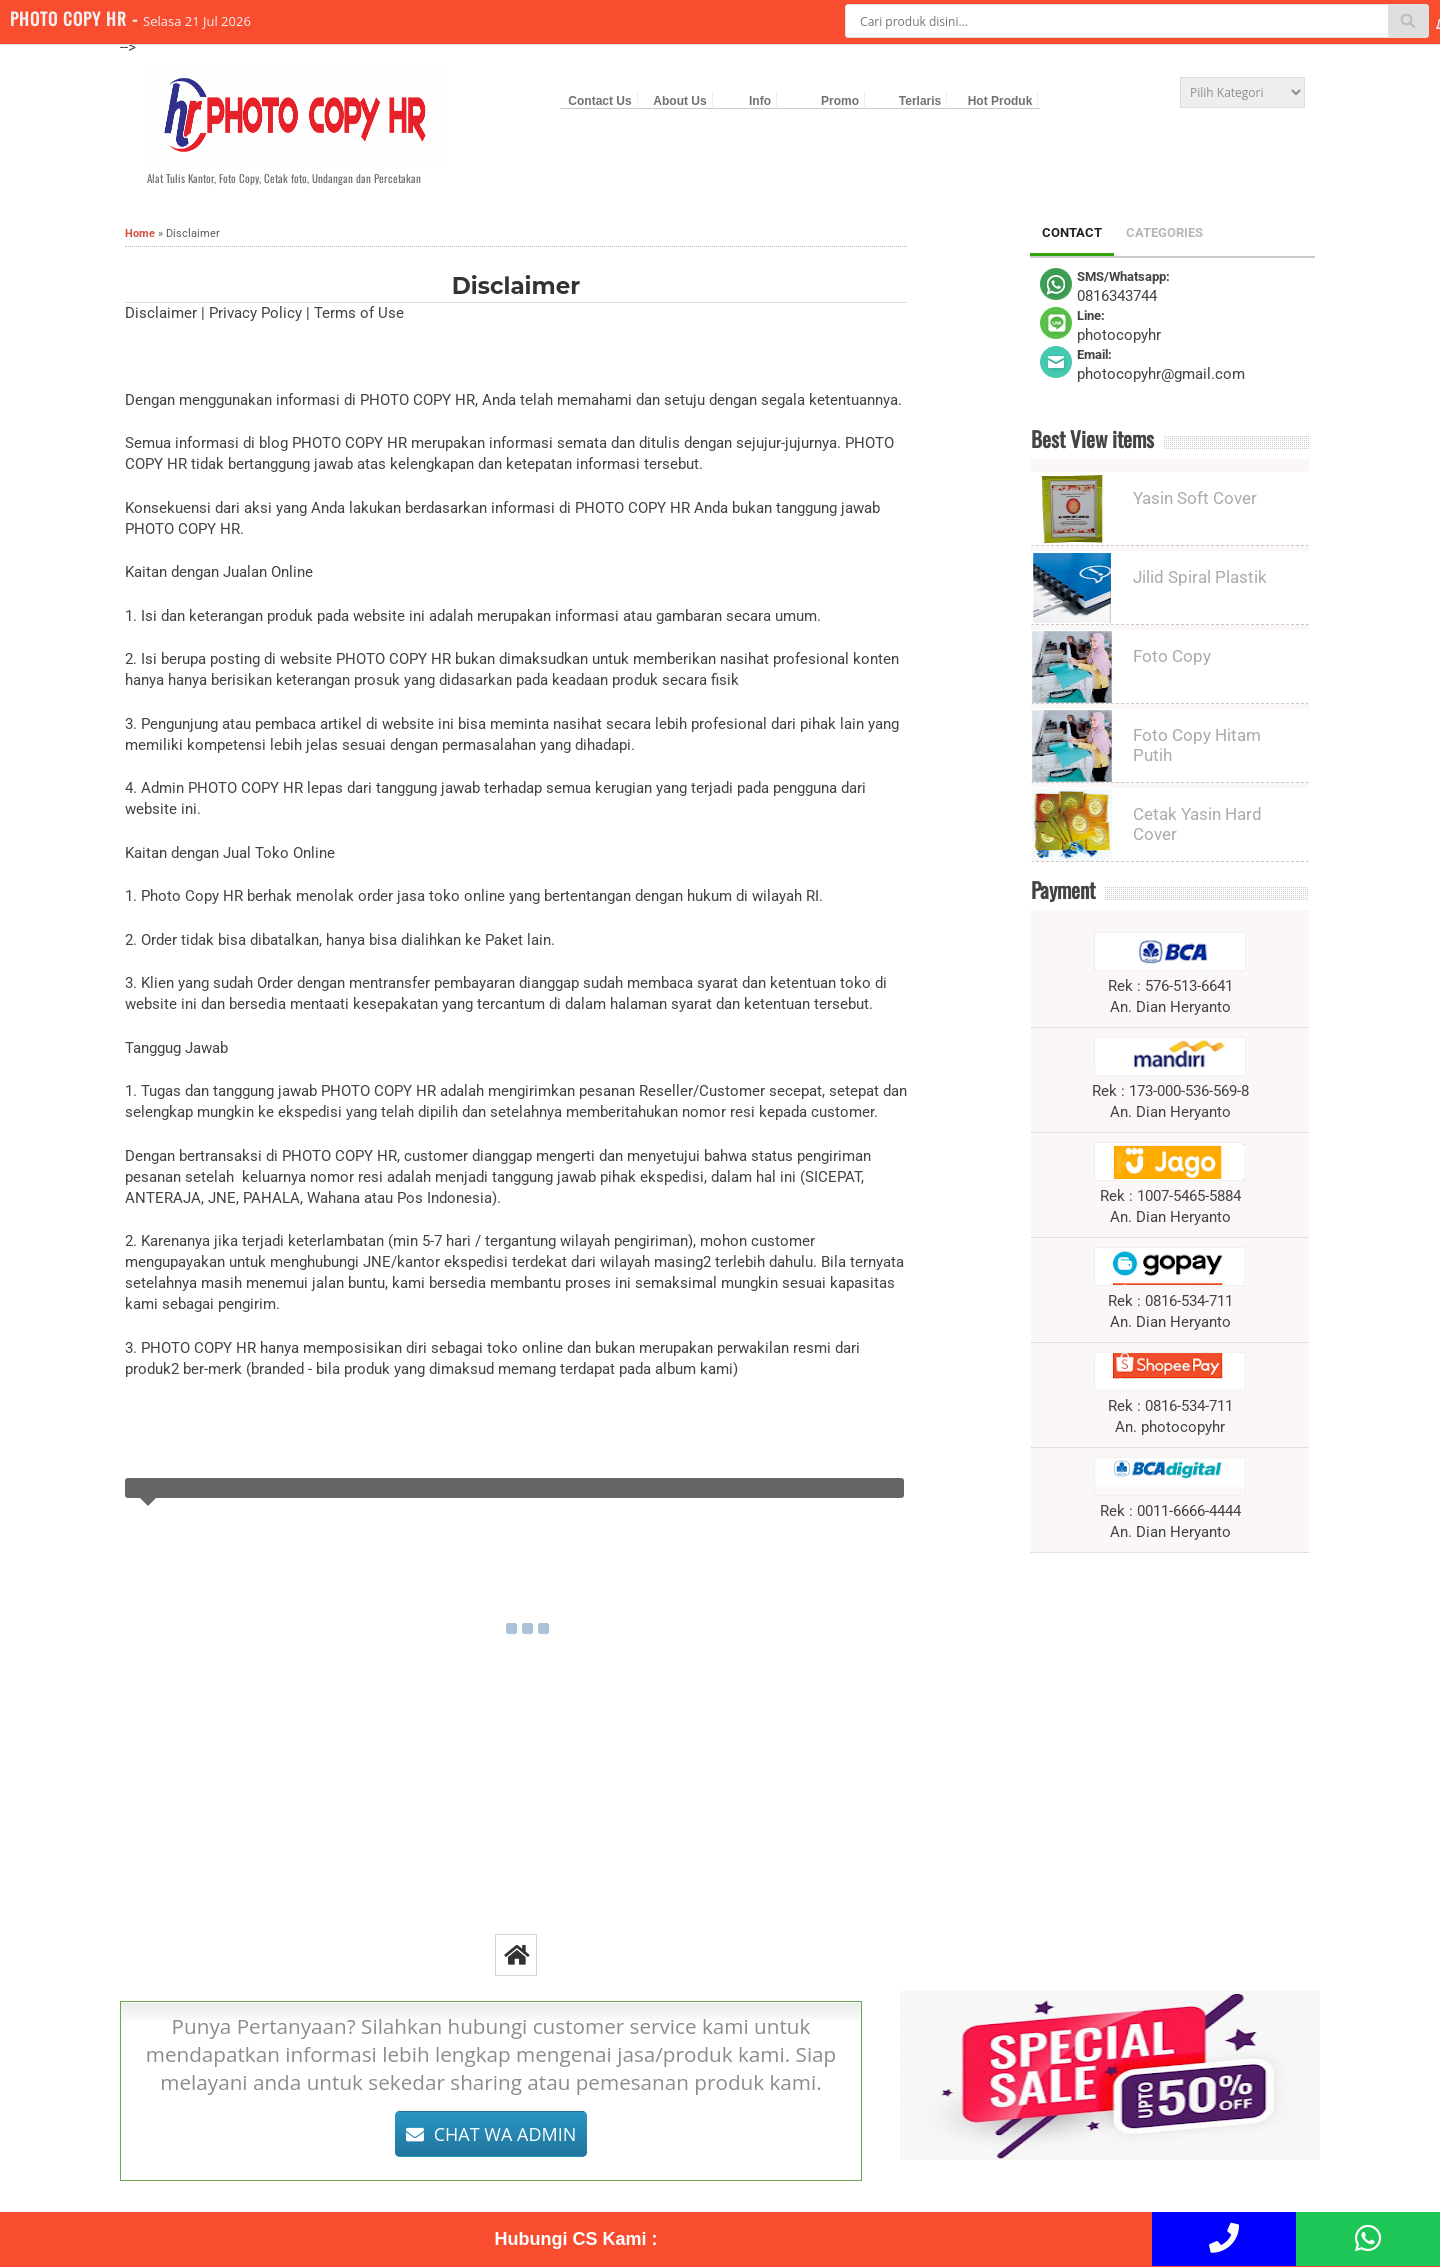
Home (140, 233)
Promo (840, 101)
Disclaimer (516, 286)
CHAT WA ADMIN (491, 2134)
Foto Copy (1172, 656)
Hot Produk (1000, 101)
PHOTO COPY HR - (76, 18)
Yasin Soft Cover (1195, 498)
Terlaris (920, 101)
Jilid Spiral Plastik (1200, 577)
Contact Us (599, 101)
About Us (679, 101)
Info (760, 101)
